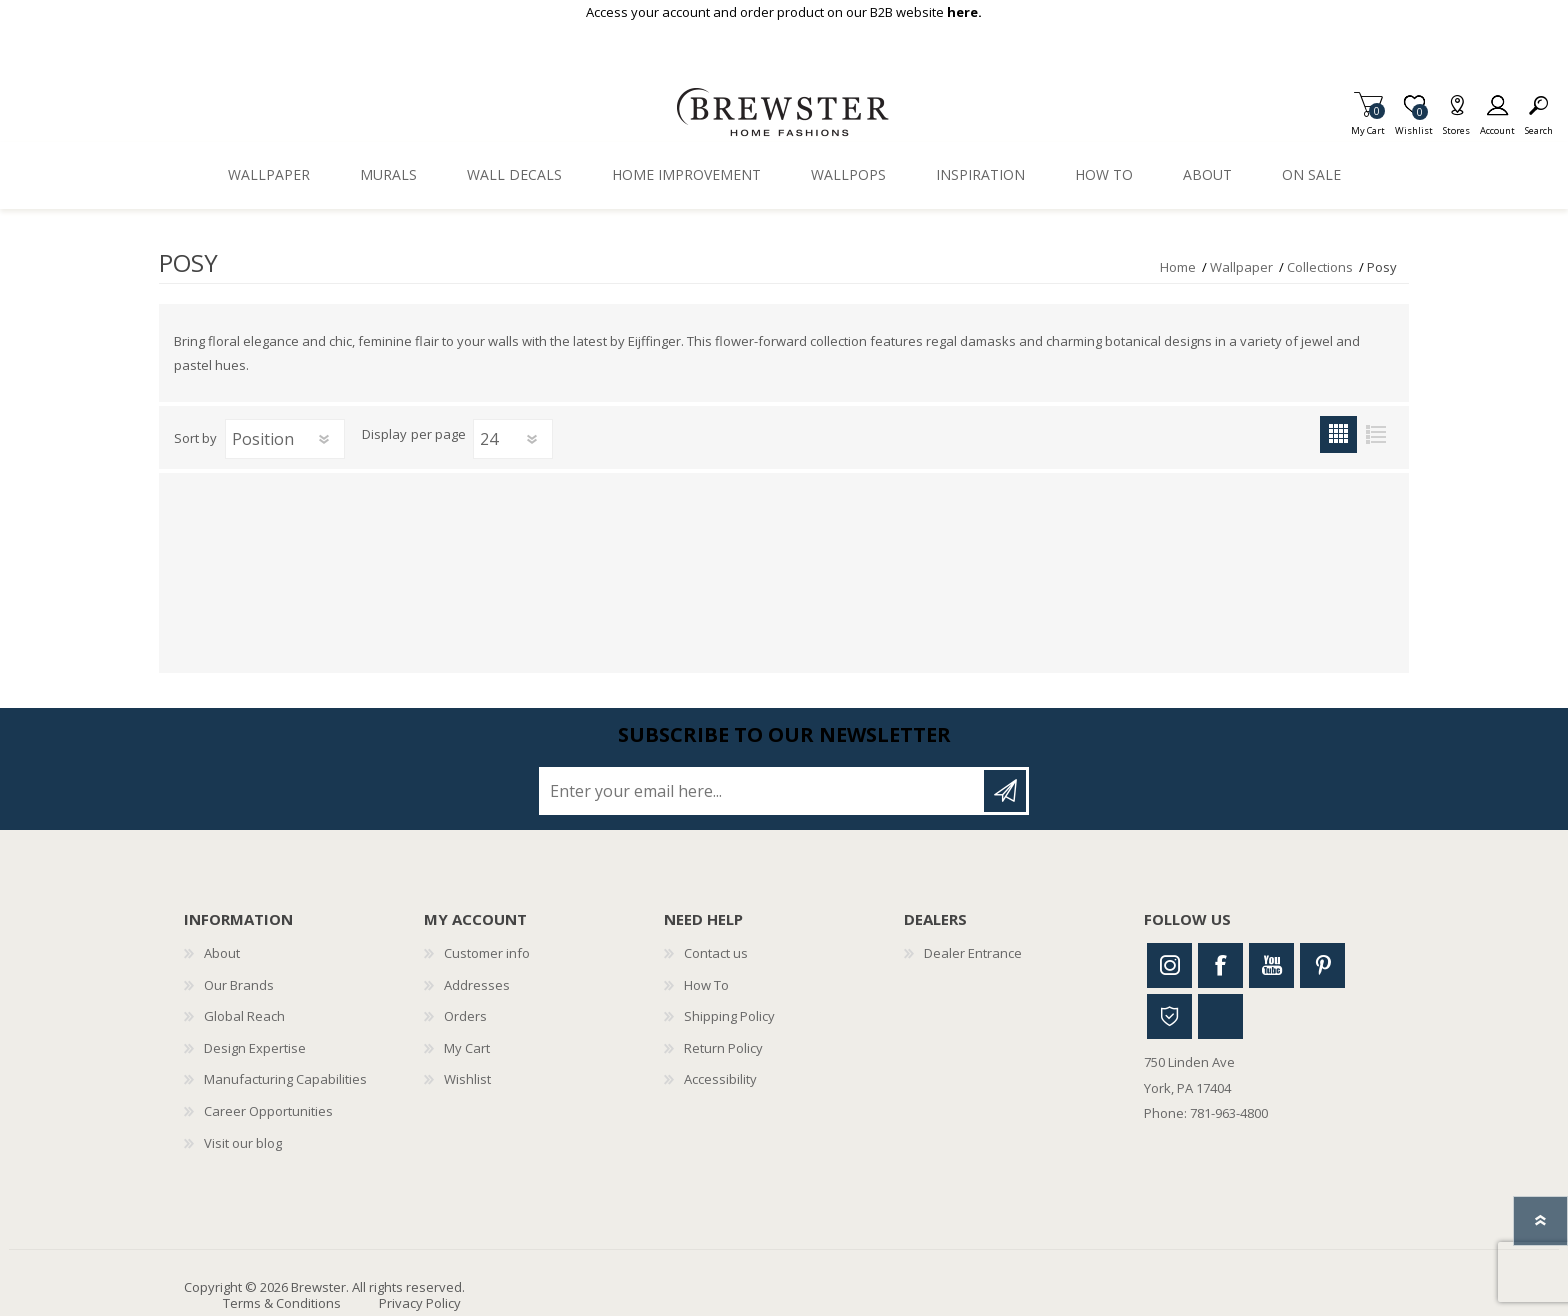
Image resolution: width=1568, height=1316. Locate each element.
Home (1178, 267)
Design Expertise (255, 1048)
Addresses (477, 985)
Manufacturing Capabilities (285, 1079)
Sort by (195, 438)
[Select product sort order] (285, 439)
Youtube (1271, 965)
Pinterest (1322, 965)
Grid (1338, 434)
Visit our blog (243, 1143)
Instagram (1169, 965)
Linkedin (1220, 1016)
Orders (465, 1016)
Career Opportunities (268, 1111)
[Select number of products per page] (513, 439)
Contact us (716, 953)
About (222, 953)
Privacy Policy (420, 1303)
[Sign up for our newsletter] (763, 791)
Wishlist (467, 1079)
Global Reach (244, 1016)
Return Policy (723, 1048)
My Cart (1368, 124)
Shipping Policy (729, 1016)
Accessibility (720, 1079)
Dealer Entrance (973, 953)
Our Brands (239, 985)
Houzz (1169, 1016)
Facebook (1220, 965)
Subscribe (1005, 791)
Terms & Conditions (282, 1303)
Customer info (487, 953)
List (1375, 434)
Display (384, 435)
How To (706, 985)
